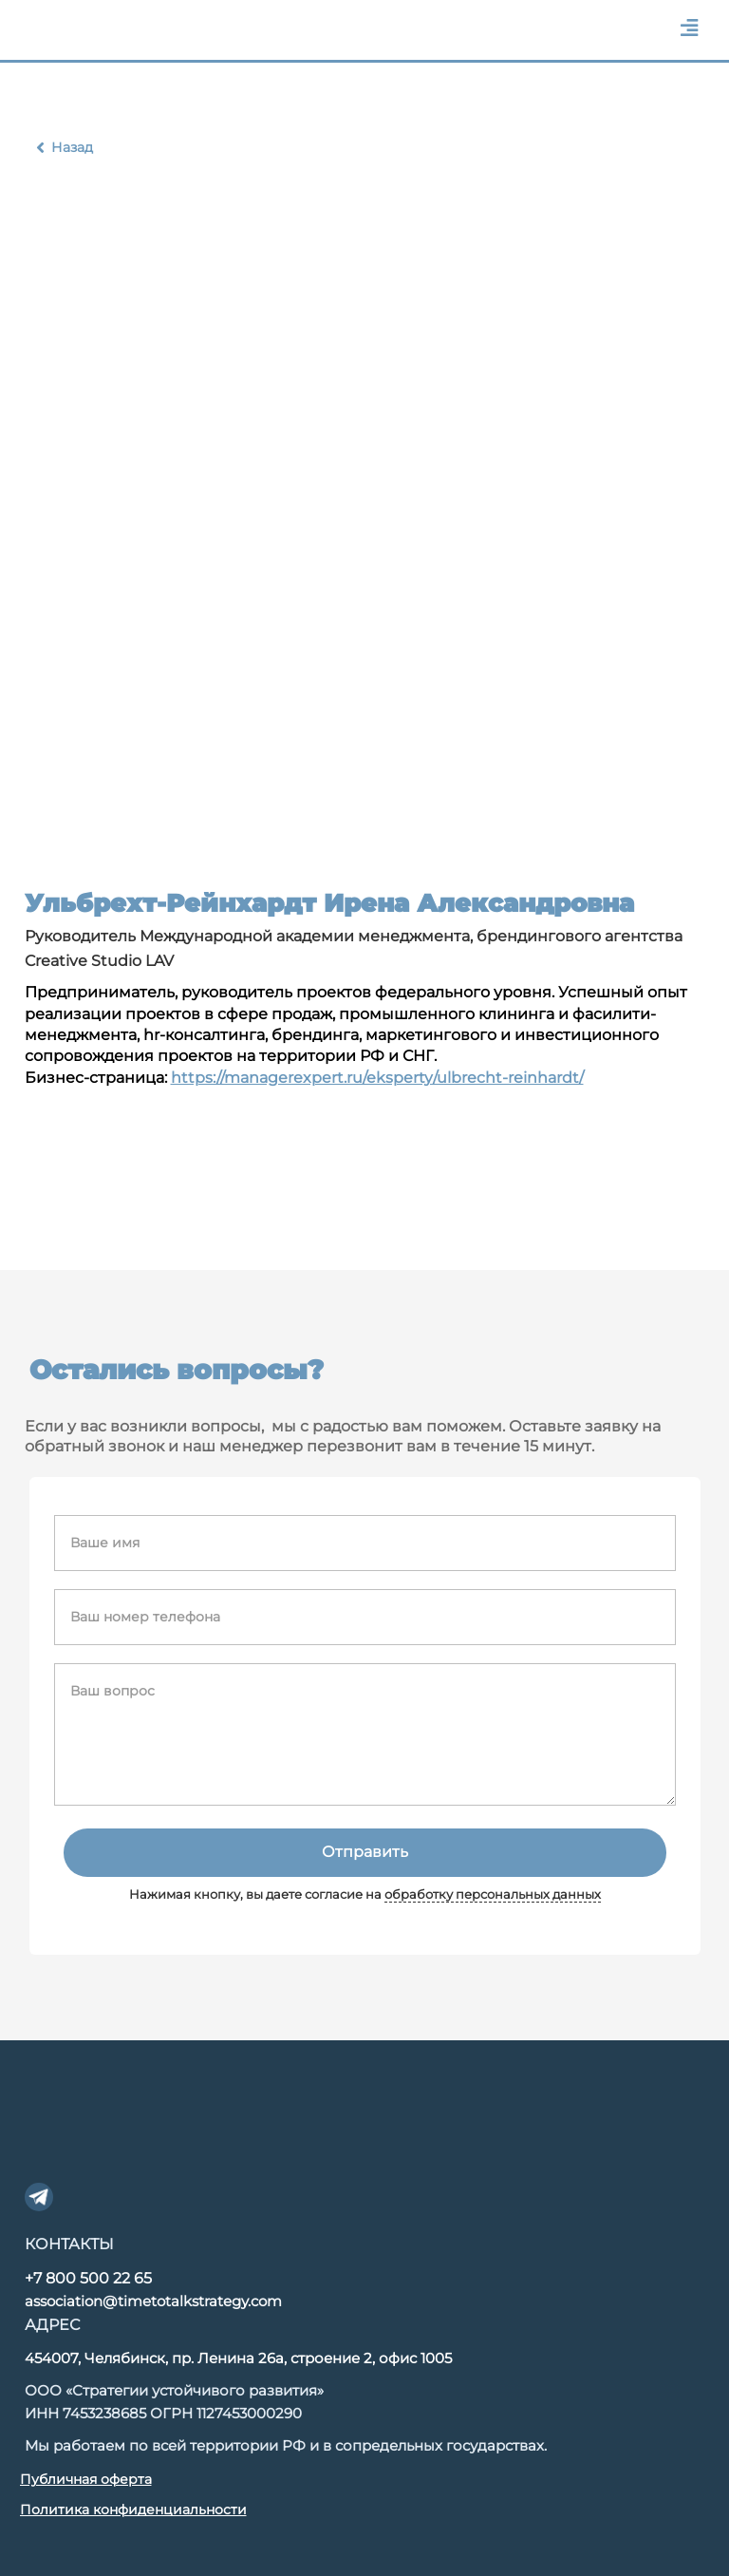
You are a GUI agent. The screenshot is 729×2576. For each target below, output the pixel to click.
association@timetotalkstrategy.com (153, 2301)
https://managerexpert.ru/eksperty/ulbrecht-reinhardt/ (377, 1078)
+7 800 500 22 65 (88, 2278)
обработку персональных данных (492, 1894)
